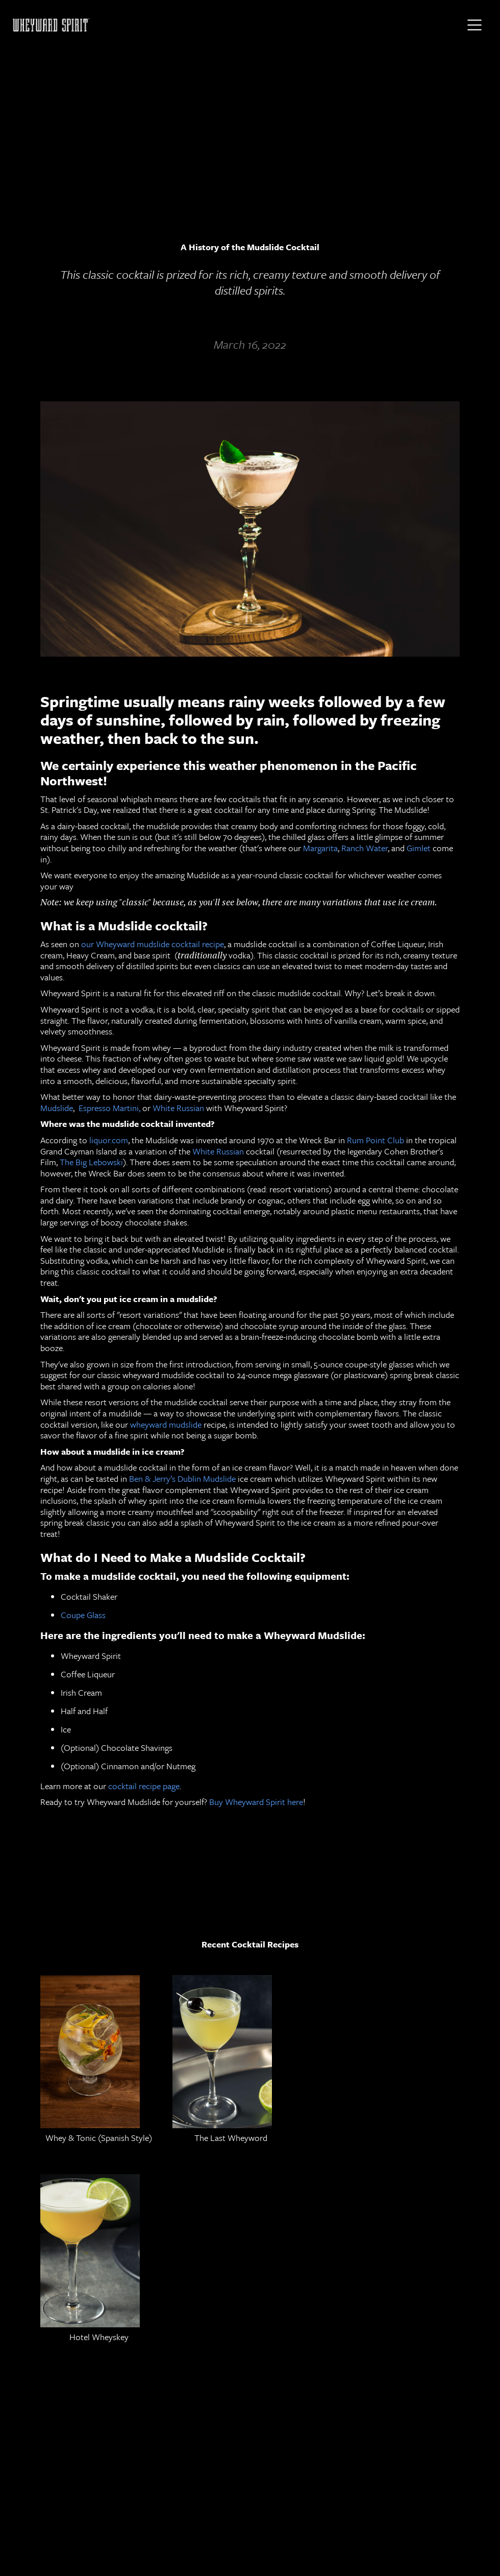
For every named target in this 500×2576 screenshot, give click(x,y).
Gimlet (418, 847)
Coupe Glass (83, 1614)
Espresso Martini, (110, 1107)
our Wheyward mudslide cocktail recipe (151, 943)
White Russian (177, 1107)
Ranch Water (363, 847)
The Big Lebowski (90, 1161)
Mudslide (56, 1107)
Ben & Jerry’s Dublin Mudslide (182, 1478)
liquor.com (107, 1140)
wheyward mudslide (166, 1424)
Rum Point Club (374, 1140)
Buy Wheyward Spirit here (255, 1801)
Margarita (319, 847)
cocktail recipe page (143, 1785)
